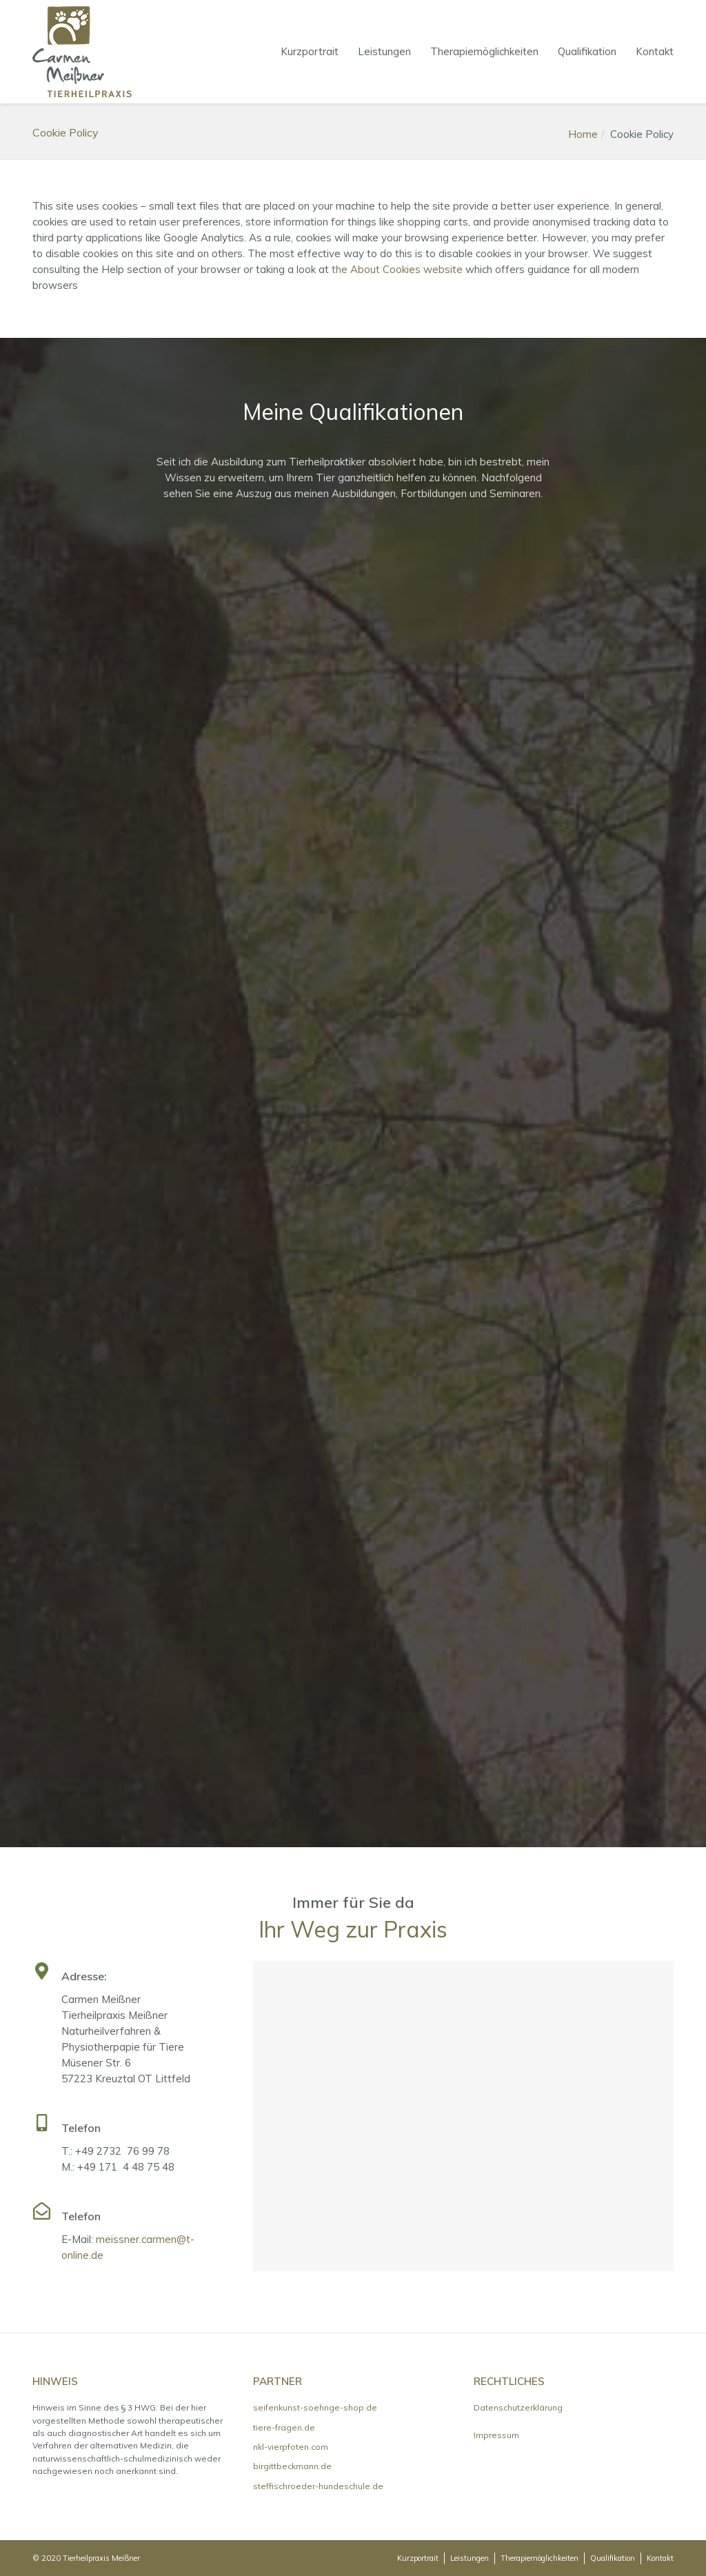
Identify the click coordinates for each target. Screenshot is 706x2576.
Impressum (496, 2435)
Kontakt (655, 51)
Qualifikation (587, 51)
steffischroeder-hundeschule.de (318, 2486)
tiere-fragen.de (284, 2427)
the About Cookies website (397, 269)
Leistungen (384, 51)
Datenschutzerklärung (518, 2407)
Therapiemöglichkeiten (484, 51)
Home (583, 134)
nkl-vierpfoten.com (290, 2447)
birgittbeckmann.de (292, 2466)
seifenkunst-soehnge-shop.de (315, 2407)
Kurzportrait (310, 51)
